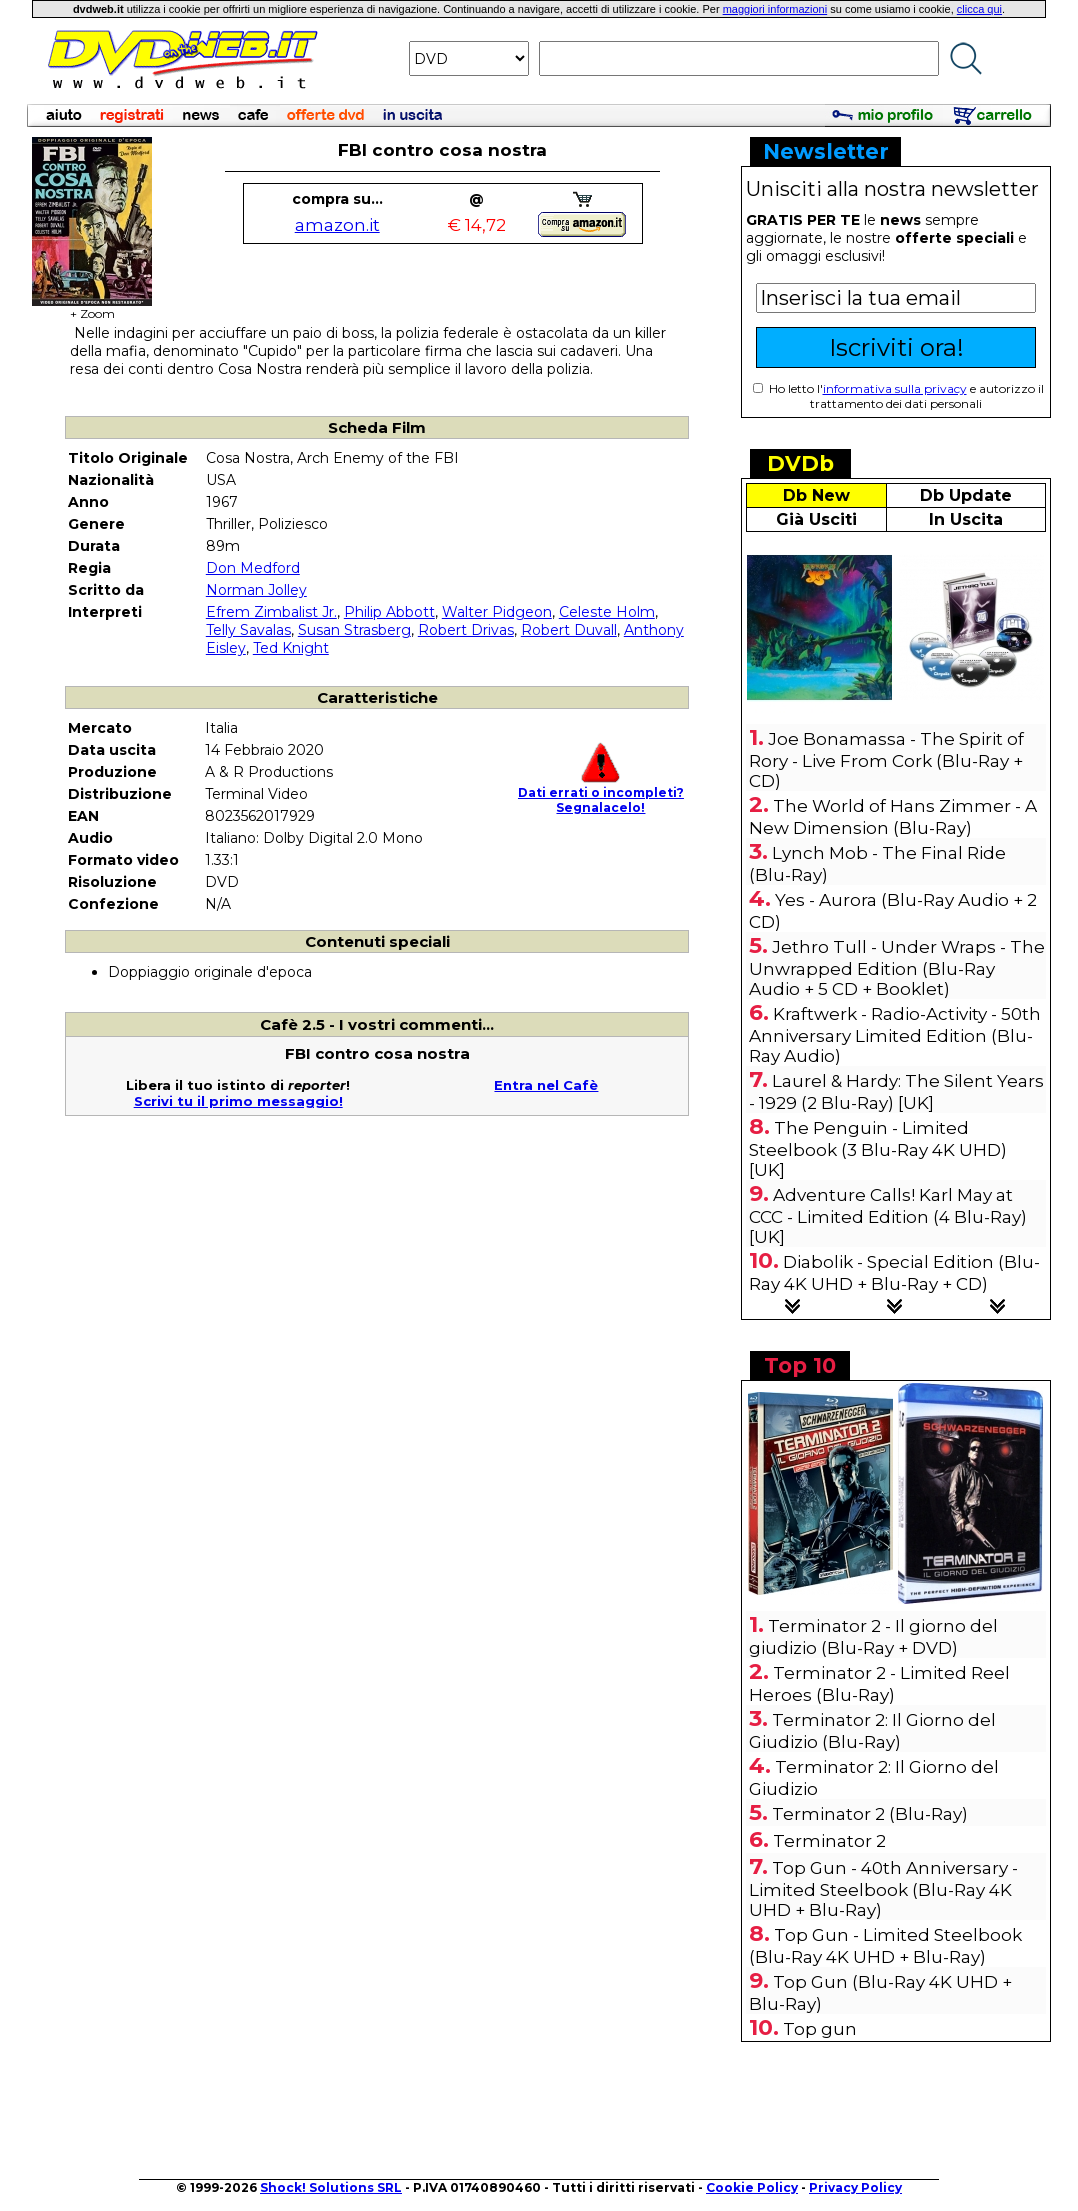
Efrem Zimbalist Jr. (271, 612)
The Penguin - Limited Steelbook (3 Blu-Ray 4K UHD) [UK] (878, 1149)
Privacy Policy (855, 2187)
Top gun (820, 2029)
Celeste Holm (607, 612)
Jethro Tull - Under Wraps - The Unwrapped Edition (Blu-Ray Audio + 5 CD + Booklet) (897, 968)
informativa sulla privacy (895, 388)
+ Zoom (92, 307)
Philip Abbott (389, 612)
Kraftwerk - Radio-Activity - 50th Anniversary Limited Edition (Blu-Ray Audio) (895, 1035)
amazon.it (337, 225)
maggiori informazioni (775, 9)
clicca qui (979, 9)
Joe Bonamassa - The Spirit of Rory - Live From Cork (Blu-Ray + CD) (886, 760)
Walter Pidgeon (497, 612)
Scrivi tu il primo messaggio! (238, 1101)
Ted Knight (291, 648)
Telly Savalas (248, 630)
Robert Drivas (466, 630)
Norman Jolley (256, 590)
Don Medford (253, 568)
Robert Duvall (569, 630)
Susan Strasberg (354, 630)
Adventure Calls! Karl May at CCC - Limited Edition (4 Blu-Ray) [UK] (888, 1216)
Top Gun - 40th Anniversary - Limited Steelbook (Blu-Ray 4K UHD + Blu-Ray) (883, 1889)
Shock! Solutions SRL (331, 2187)
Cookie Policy (752, 2187)
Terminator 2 (829, 1841)
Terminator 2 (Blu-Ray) (870, 1814)
